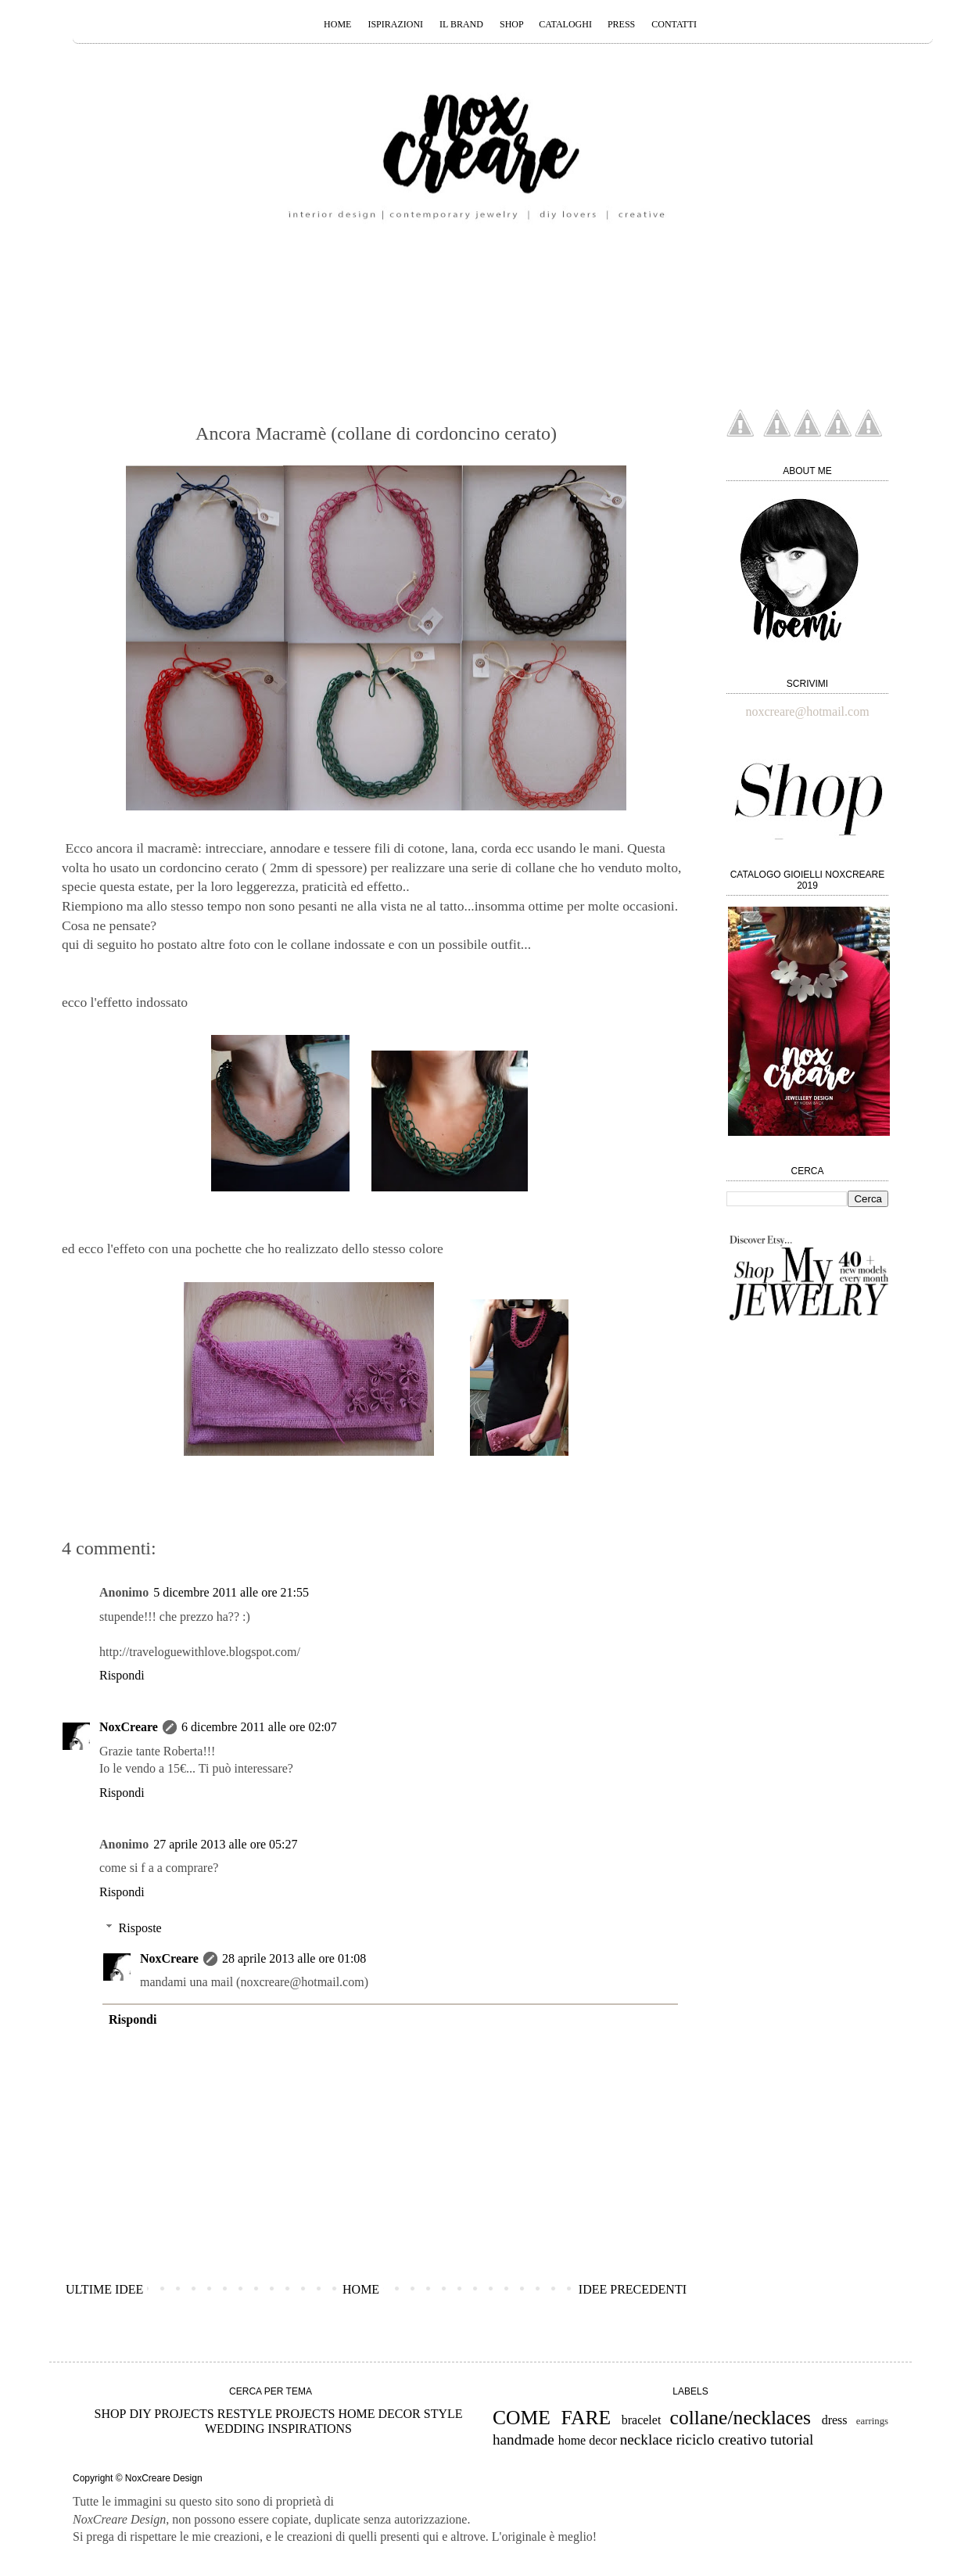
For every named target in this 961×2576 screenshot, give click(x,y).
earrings (872, 2421)
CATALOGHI (566, 24)
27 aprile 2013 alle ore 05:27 (225, 1844)
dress (835, 2420)
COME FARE (552, 2417)
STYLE (443, 2413)
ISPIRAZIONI (395, 24)
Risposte (140, 1928)
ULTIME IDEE (104, 2289)
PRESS (621, 24)
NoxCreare (128, 1727)
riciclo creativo (721, 2439)
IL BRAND (461, 24)
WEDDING (234, 2428)
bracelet (642, 2420)
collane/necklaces (740, 2417)
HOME (337, 24)
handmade (523, 2439)
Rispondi (122, 1675)
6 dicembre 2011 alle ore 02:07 (259, 1727)
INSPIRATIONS (309, 2428)
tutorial (791, 2439)
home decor (587, 2440)
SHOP (512, 24)
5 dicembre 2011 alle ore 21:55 (231, 1592)
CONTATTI (674, 24)
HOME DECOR (379, 2413)
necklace (646, 2439)
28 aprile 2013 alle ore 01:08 (294, 1958)
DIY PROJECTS (171, 2413)
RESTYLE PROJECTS (276, 2413)
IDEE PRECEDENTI (633, 2289)
